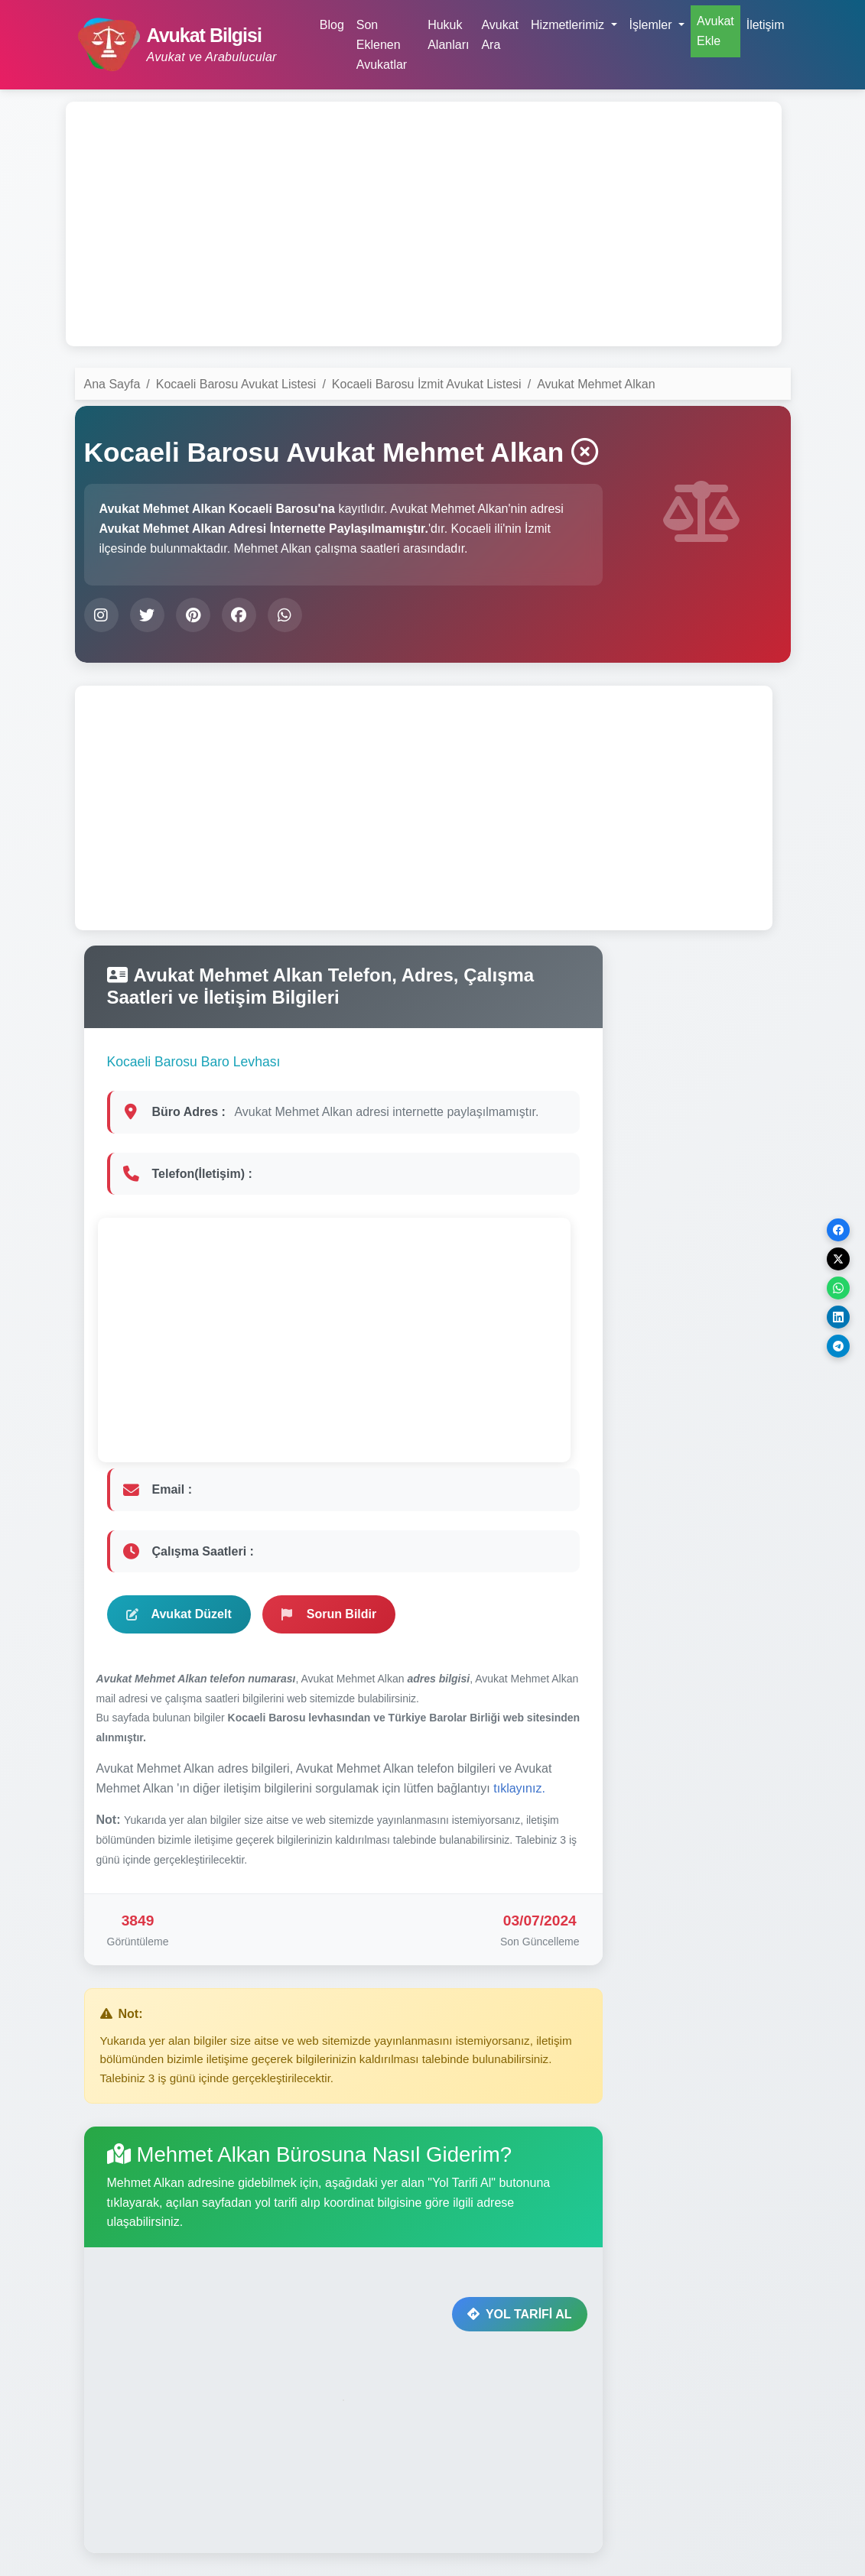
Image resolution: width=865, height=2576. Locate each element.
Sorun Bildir (329, 1614)
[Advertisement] (423, 224)
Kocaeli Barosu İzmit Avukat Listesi (427, 384)
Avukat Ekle (715, 31)
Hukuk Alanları (448, 34)
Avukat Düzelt (179, 1614)
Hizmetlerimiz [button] (569, 24)
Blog (332, 24)
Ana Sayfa (112, 384)
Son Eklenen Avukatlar (381, 44)
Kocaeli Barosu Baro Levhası (194, 1061)
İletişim (765, 24)
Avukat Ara (500, 34)
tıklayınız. (519, 1788)
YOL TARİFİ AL (519, 2314)
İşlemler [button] (652, 24)
